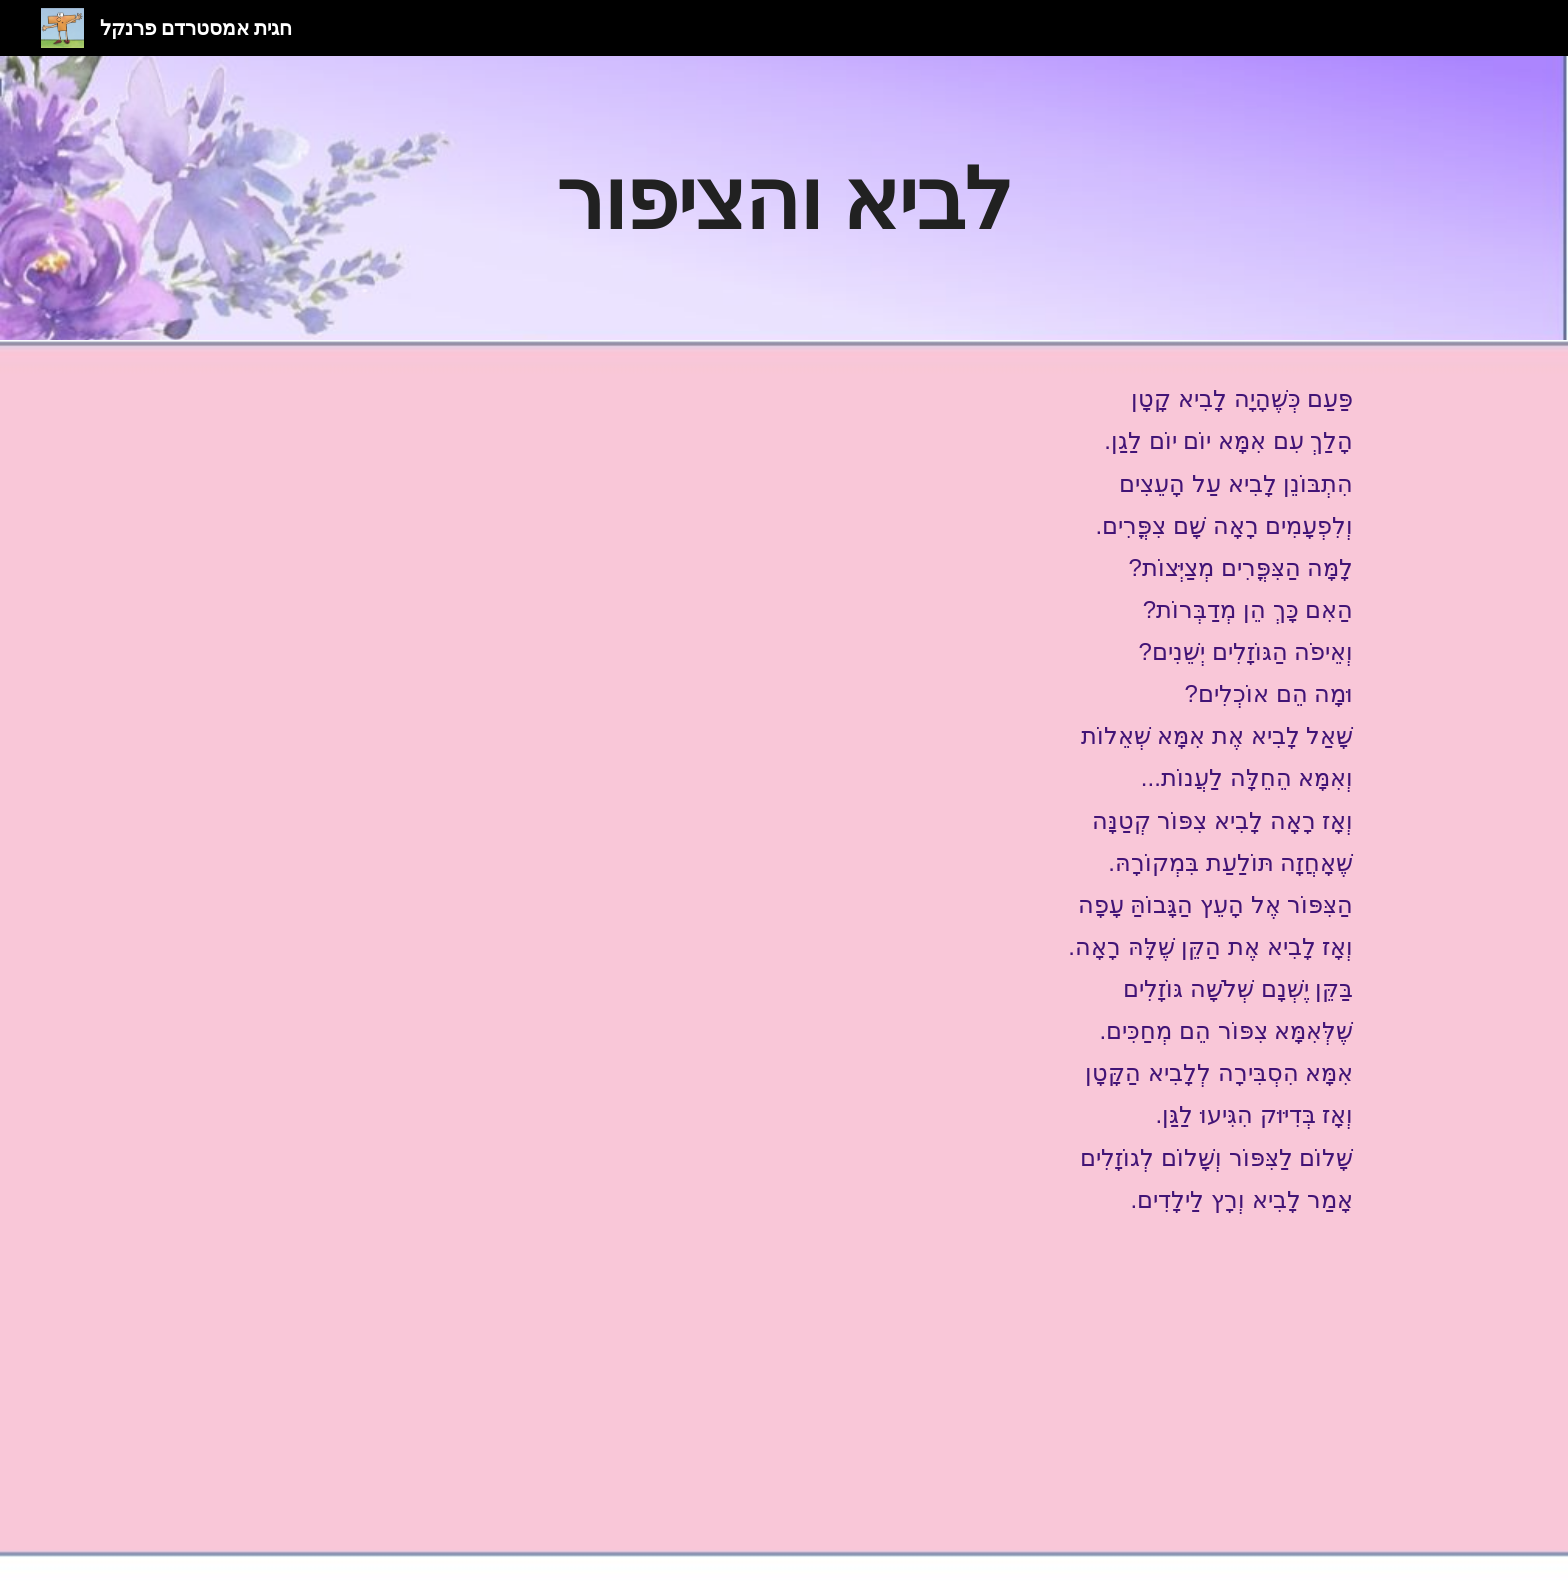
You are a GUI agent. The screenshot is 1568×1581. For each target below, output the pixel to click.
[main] (784, 197)
